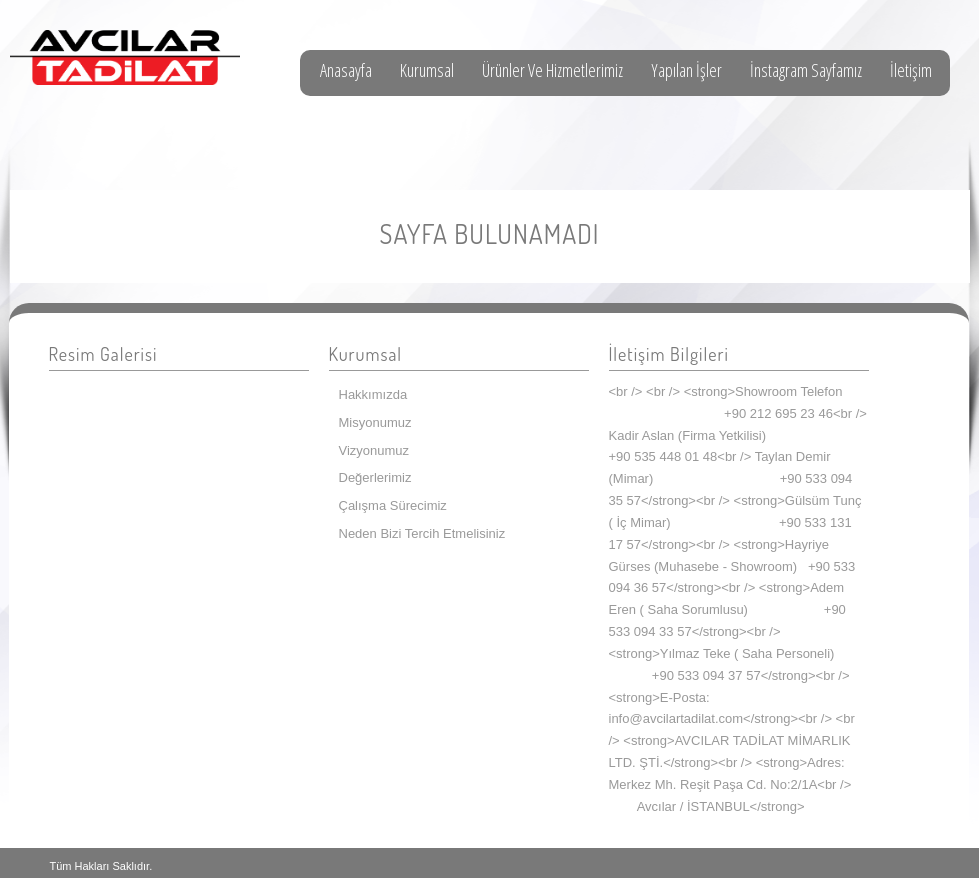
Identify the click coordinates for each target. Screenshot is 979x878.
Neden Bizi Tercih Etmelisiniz (422, 533)
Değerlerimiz (375, 477)
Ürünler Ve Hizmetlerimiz (552, 70)
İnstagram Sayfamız (806, 70)
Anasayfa (346, 70)
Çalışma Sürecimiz (393, 505)
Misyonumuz (375, 422)
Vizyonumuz (374, 450)
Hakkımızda (373, 394)
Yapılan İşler (686, 70)
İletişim (911, 70)
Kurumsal (427, 70)
